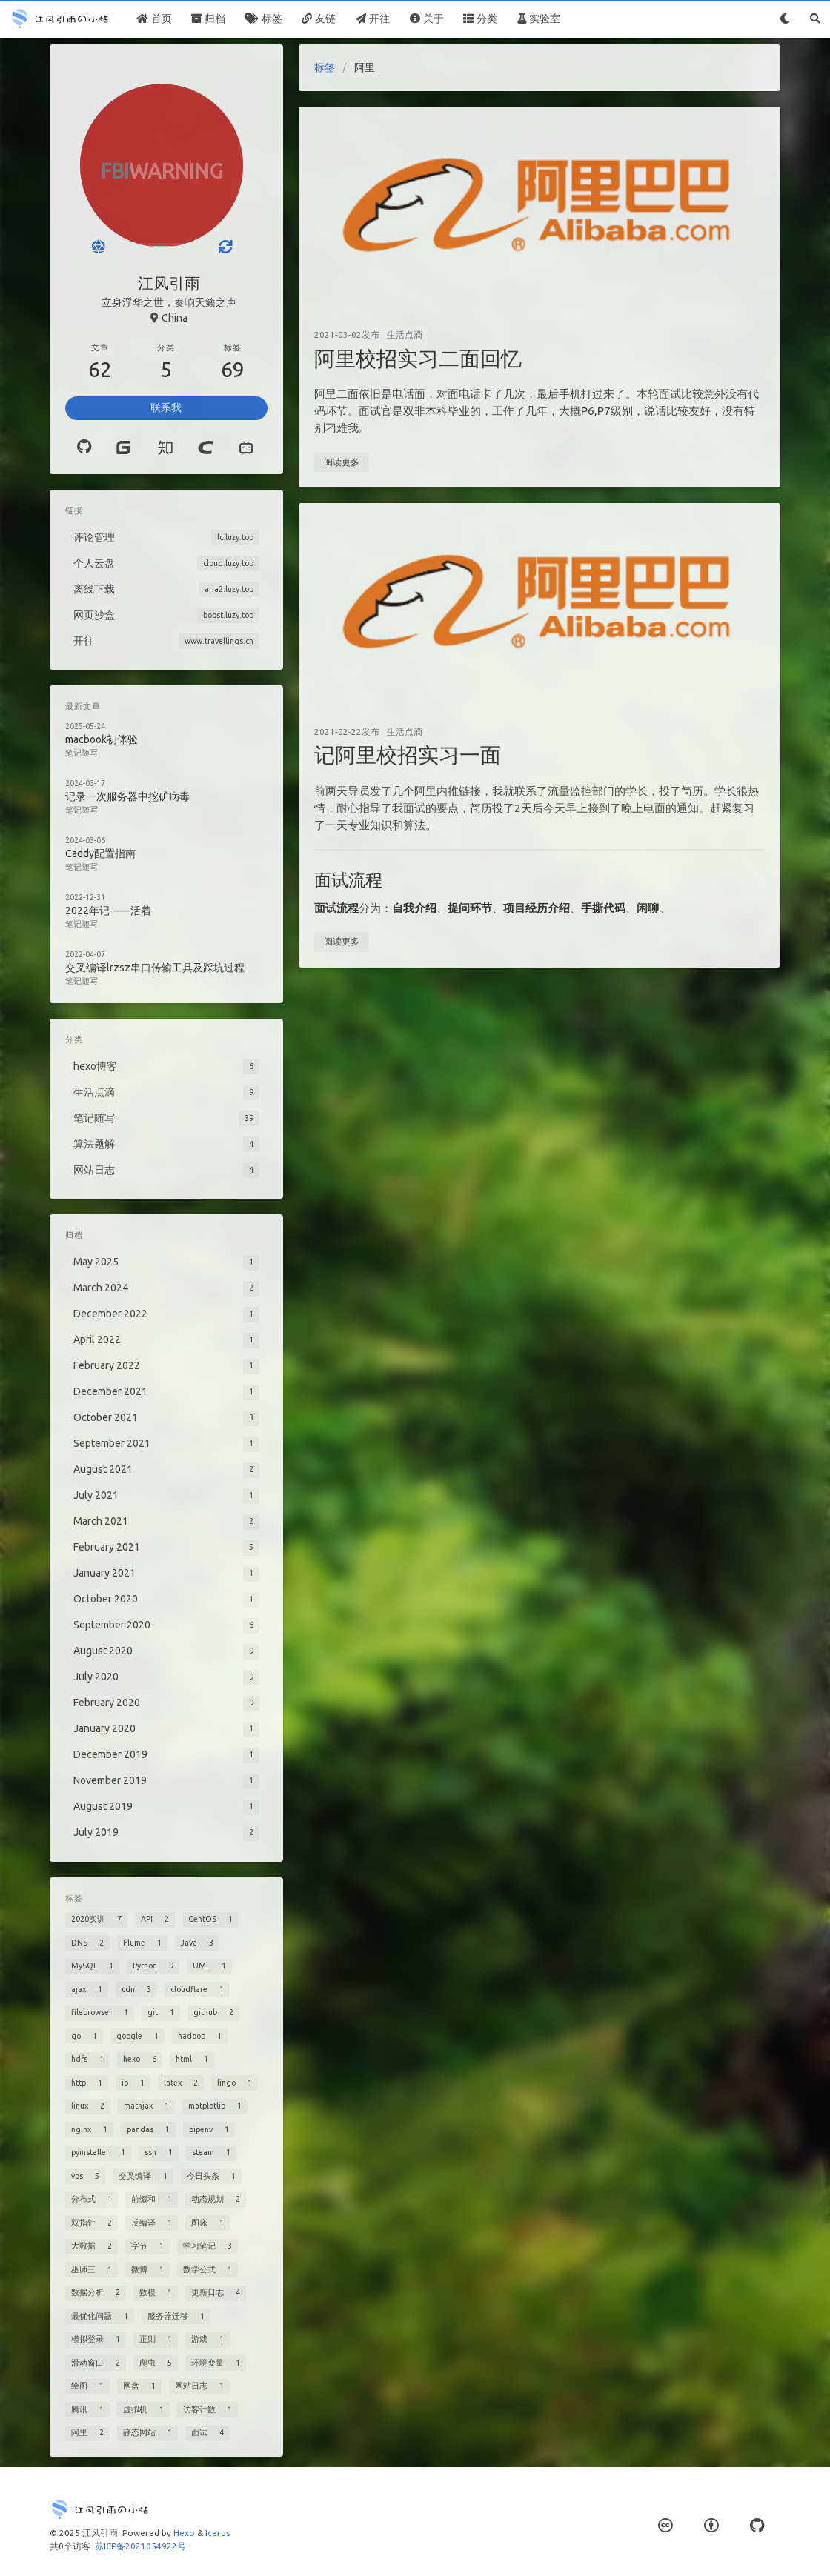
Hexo (184, 2532)
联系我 (166, 407)
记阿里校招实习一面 (407, 754)
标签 (324, 67)
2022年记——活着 (108, 910)
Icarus (217, 2532)
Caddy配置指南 (100, 853)
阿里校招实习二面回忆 (418, 358)
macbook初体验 (101, 739)
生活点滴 (404, 334)
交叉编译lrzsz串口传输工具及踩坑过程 (155, 968)
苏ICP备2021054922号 (140, 2546)
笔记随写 (81, 752)
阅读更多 (341, 462)
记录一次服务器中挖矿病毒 (127, 796)
